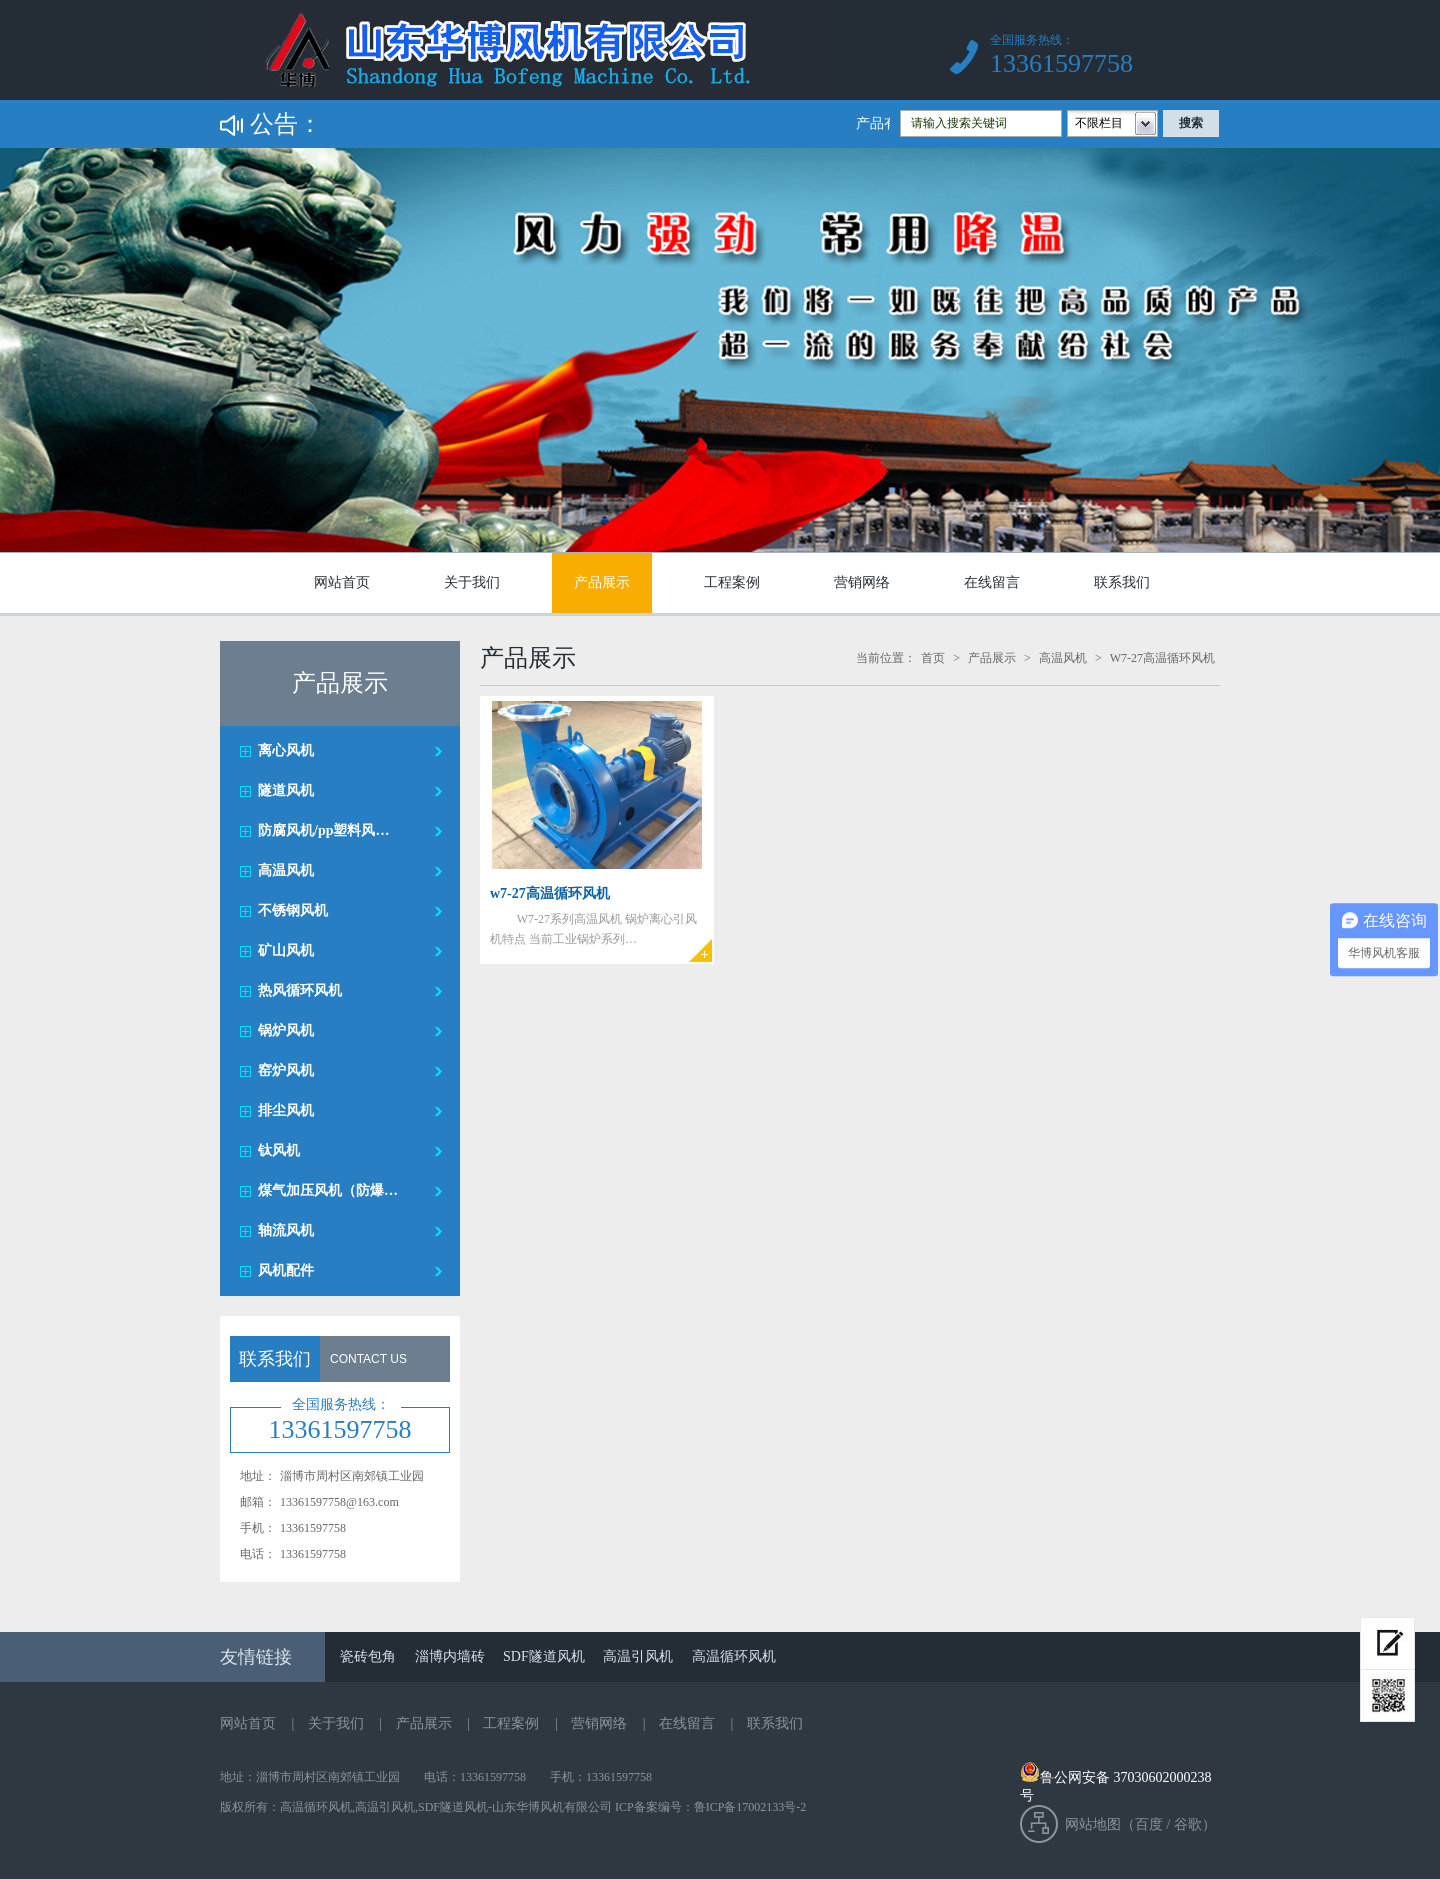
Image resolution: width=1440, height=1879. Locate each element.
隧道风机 (286, 790)
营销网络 (862, 582)
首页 (933, 658)
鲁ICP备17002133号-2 (750, 1807)
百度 (1149, 1824)
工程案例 (732, 582)
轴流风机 (286, 1230)
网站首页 (342, 582)
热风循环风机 (300, 990)
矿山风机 (286, 950)
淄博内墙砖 (450, 1656)
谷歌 (1188, 1824)
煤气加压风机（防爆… (328, 1190)
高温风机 (286, 870)
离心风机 (286, 750)
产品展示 (602, 582)
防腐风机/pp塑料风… (323, 830)
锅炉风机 (286, 1030)
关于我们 (472, 582)
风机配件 (286, 1270)
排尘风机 (286, 1110)
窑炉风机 (286, 1070)
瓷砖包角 (368, 1656)
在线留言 (992, 582)
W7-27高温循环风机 (1162, 658)
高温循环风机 (734, 1656)
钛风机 (279, 1150)
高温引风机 (638, 1656)
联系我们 (1122, 582)
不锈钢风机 (293, 910)
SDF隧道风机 (544, 1656)
